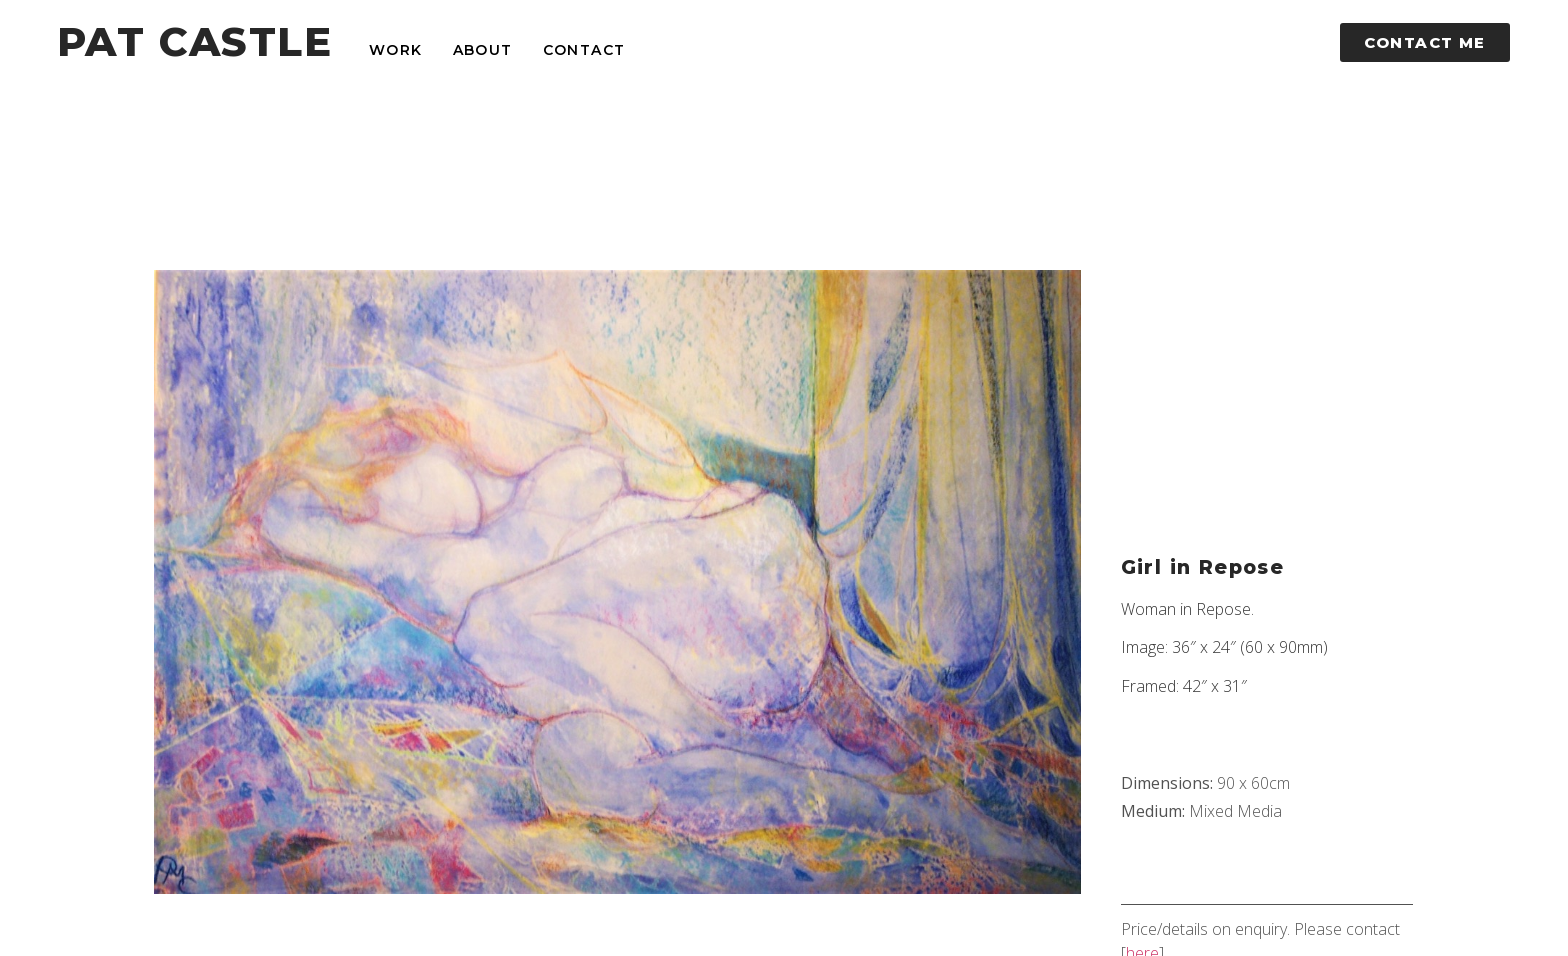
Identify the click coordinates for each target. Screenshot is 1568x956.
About (483, 50)
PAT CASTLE (194, 41)
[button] (1425, 42)
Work (396, 50)
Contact (584, 50)
